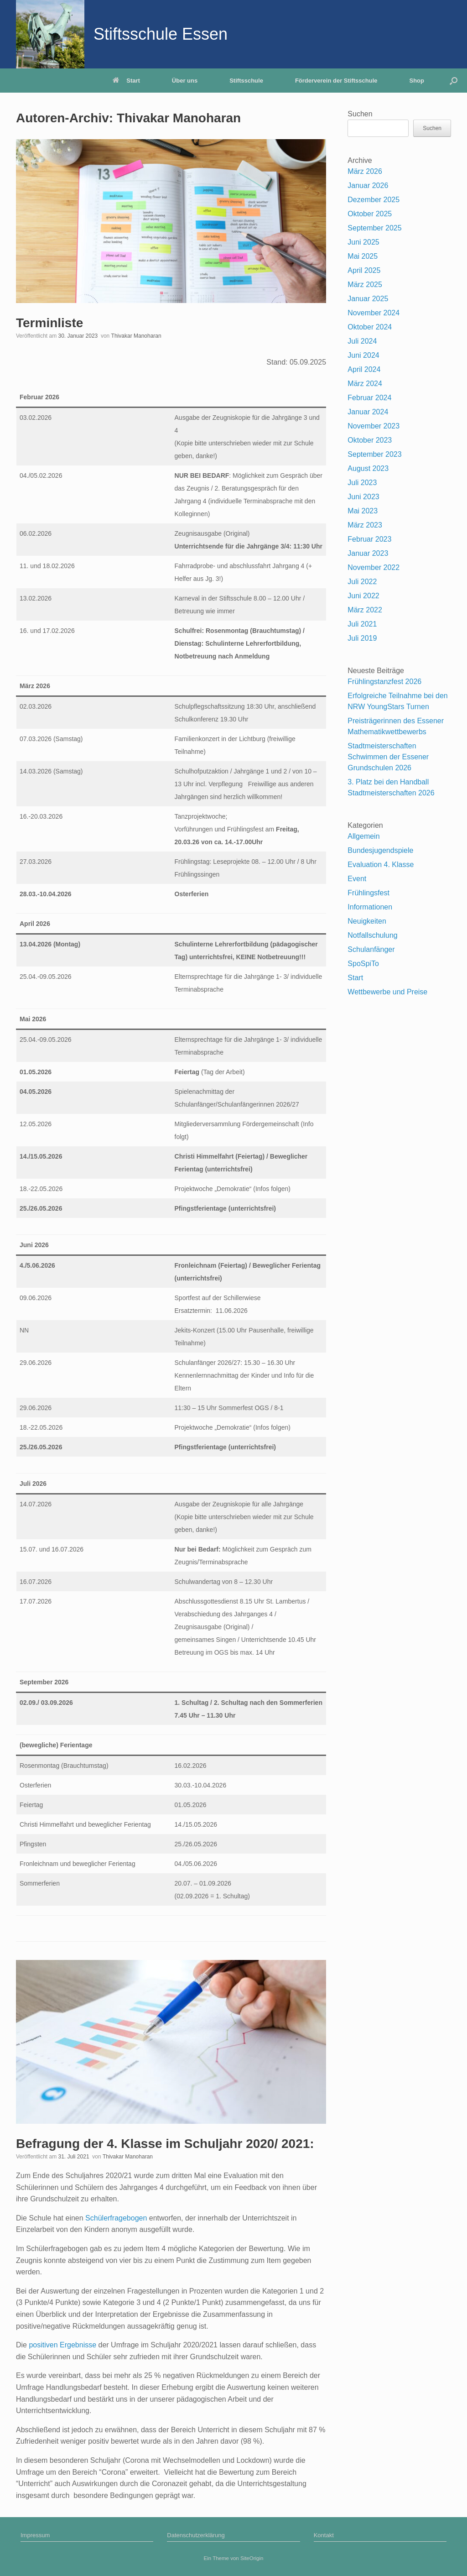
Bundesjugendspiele (380, 850)
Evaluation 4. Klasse (381, 864)
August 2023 (368, 468)
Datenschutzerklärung (195, 2535)
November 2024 (374, 313)
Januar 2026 (368, 185)
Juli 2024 (362, 341)
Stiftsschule (246, 80)
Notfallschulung (372, 935)
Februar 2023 (369, 539)
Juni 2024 (363, 355)
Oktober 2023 (370, 440)
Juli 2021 (362, 624)
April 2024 (364, 369)
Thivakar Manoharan (179, 118)
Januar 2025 (368, 299)
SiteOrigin (252, 2558)
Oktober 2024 (370, 327)
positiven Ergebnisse (62, 2345)
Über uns (184, 80)
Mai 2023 (363, 511)
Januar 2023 (368, 553)
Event (357, 879)
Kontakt (324, 2535)
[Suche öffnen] (453, 80)
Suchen (360, 114)
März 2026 (365, 171)
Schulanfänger (371, 949)
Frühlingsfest (368, 893)
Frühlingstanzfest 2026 (384, 681)
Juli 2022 (362, 581)
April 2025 (364, 270)
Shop (417, 80)
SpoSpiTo (363, 963)
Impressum (35, 2535)
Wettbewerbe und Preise (387, 992)
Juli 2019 (362, 638)
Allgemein (363, 836)
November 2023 (374, 426)
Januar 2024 (368, 412)
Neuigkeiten (367, 921)
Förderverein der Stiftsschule (336, 80)
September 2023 (374, 454)
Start (126, 80)
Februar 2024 (369, 398)
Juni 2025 (363, 242)
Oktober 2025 (370, 214)
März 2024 (365, 383)
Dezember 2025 (374, 200)
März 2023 (365, 525)
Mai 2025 (363, 256)
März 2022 (365, 610)
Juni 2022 (363, 596)
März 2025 (365, 284)
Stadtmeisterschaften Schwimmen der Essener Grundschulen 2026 (388, 757)
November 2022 (374, 567)
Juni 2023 (363, 497)
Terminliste (49, 323)
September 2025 (374, 228)
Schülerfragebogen (117, 2218)
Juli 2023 (362, 482)
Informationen (370, 907)
